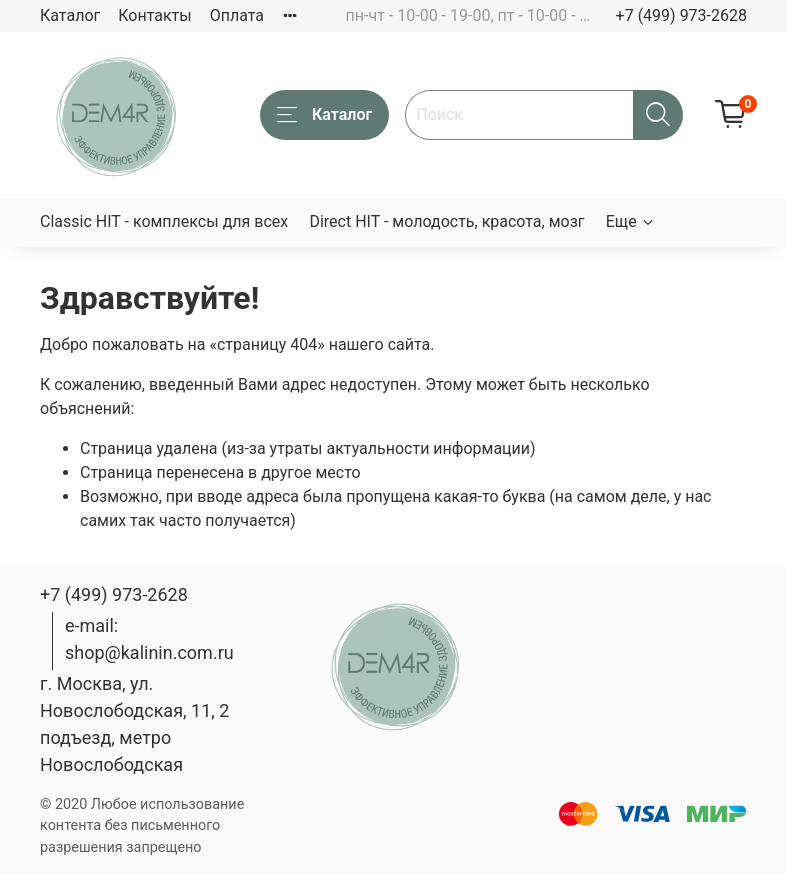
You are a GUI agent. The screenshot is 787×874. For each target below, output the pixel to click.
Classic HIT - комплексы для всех (164, 221)
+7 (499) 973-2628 (681, 15)
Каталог (70, 15)
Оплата (237, 15)
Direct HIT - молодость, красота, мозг (446, 221)
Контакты (154, 15)
